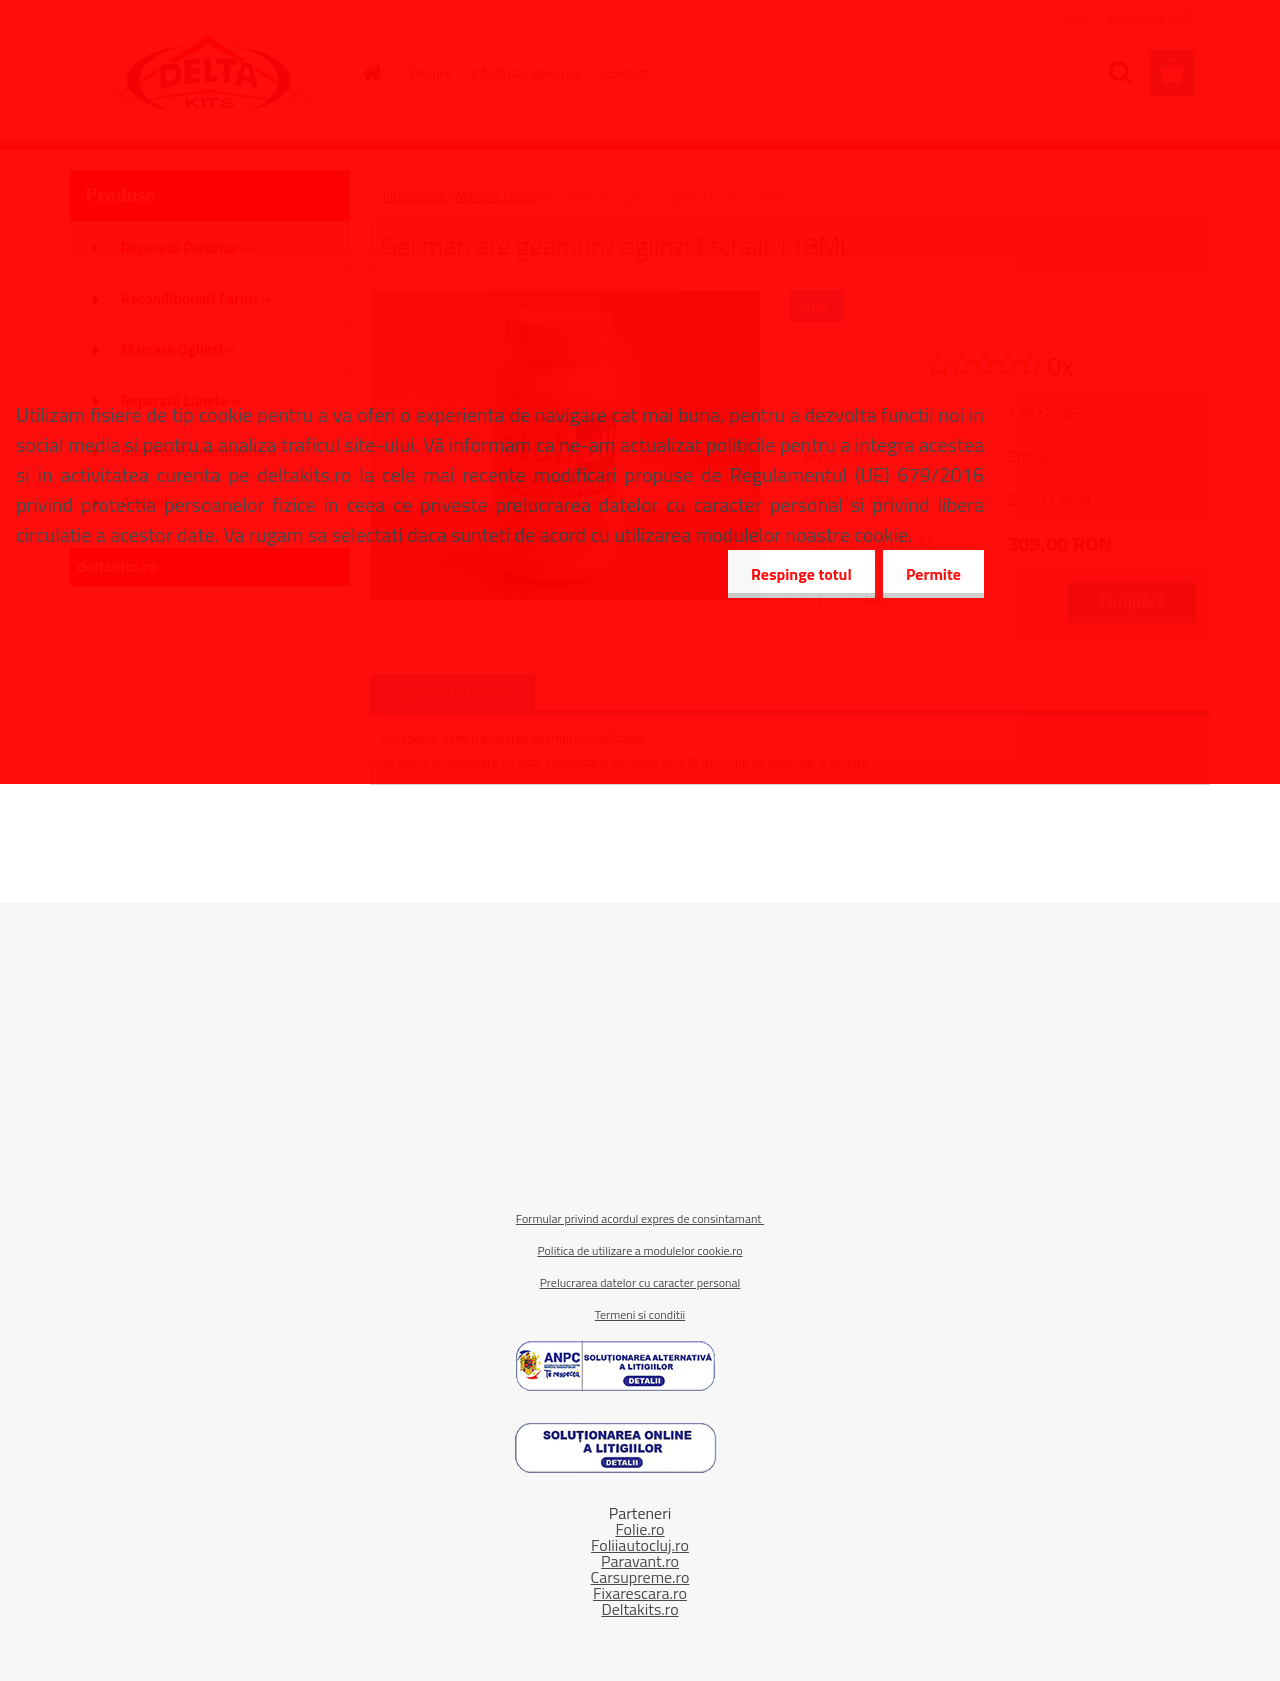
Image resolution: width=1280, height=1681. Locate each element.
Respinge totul (795, 574)
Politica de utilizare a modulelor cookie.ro (639, 1250)
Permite (931, 574)
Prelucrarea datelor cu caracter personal (640, 1282)
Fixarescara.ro (640, 1593)
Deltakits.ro (639, 1609)
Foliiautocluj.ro (640, 1545)
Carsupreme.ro (640, 1577)
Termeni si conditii (640, 1314)
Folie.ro (639, 1529)
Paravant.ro (640, 1561)
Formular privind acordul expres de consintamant (640, 1218)
